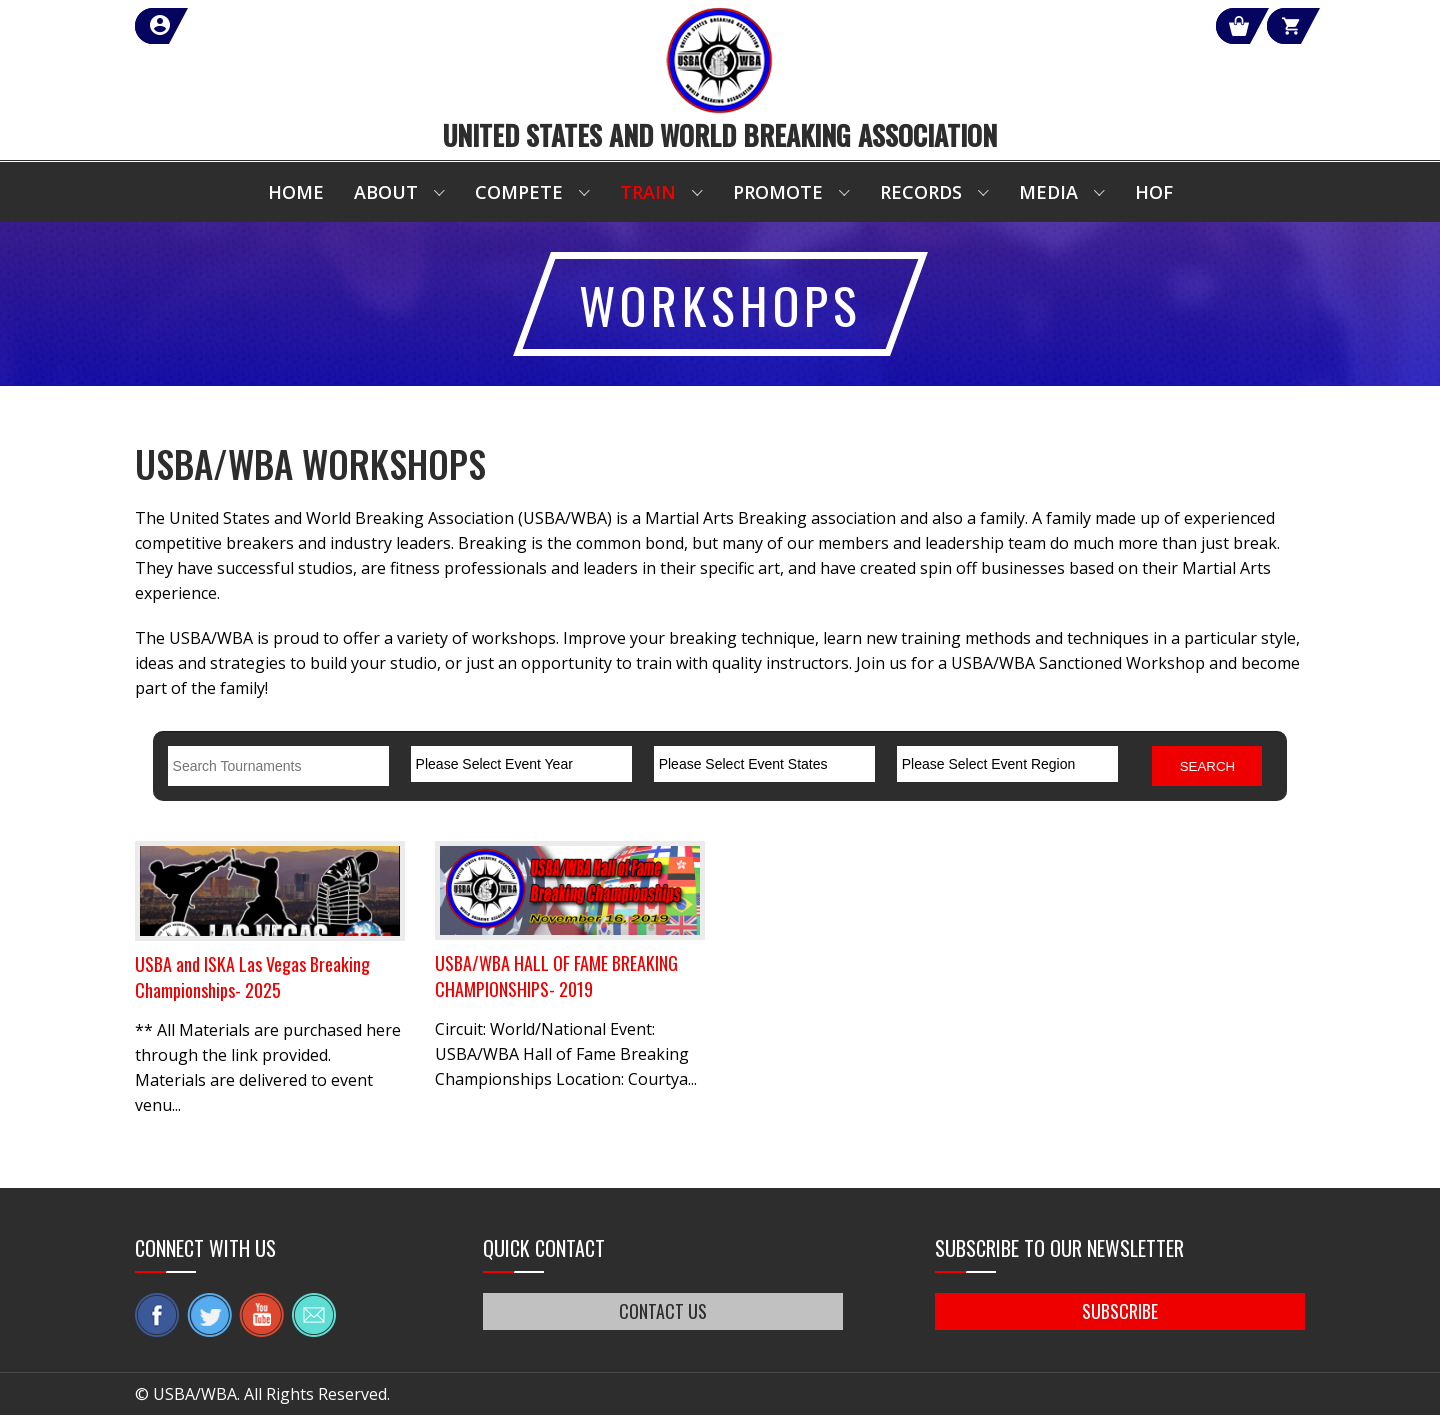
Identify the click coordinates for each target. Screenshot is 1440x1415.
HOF (1154, 192)
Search (1208, 766)
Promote (778, 192)
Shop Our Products (1092, 26)
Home (296, 192)
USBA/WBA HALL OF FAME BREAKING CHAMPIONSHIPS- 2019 (556, 976)
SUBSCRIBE (1120, 1311)
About (386, 192)
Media (1048, 192)
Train (648, 192)
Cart (1268, 26)
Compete (519, 192)
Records (921, 192)
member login (232, 26)
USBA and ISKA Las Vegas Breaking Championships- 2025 (252, 977)
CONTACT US (663, 1311)
